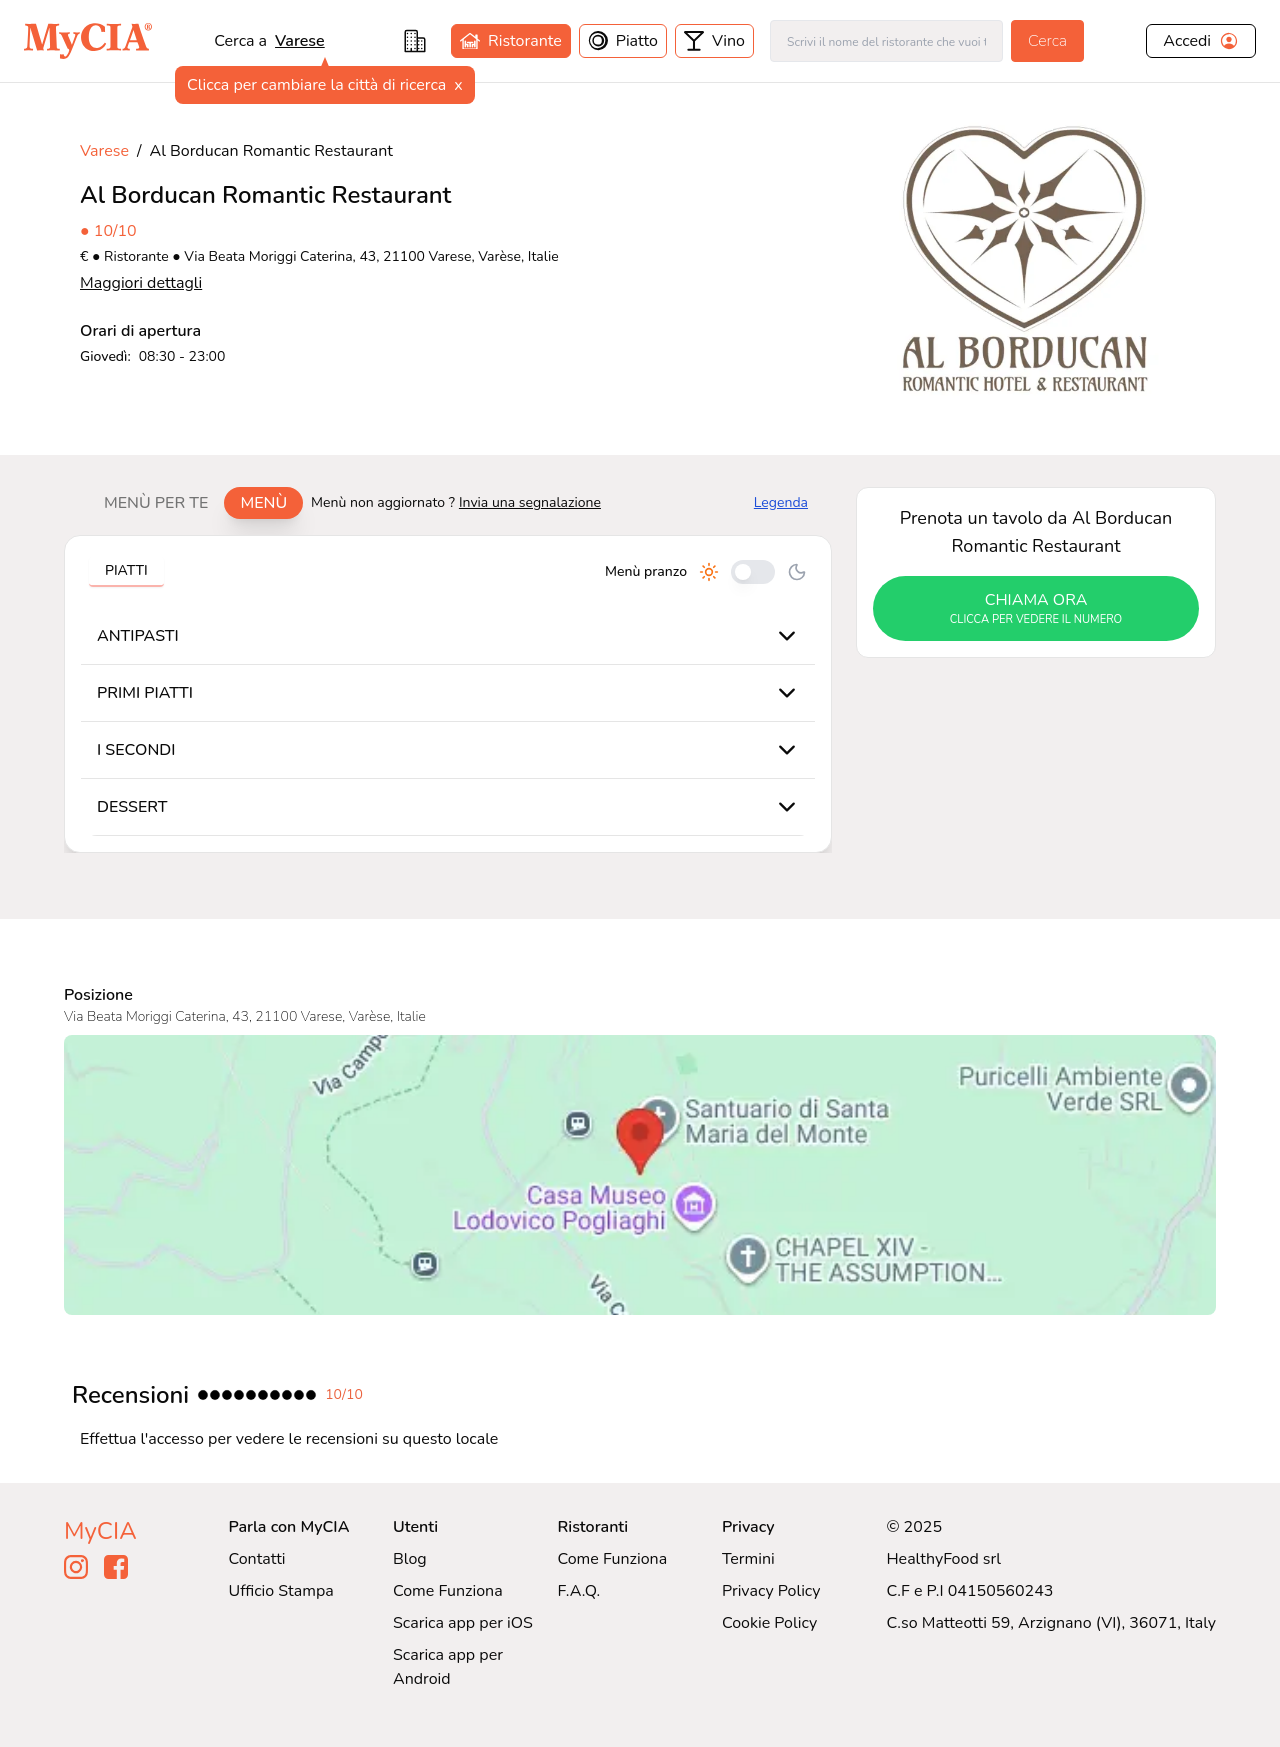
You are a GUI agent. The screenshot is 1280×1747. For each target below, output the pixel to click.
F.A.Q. (578, 1591)
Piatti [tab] (126, 570)
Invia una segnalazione (530, 502)
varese (300, 41)
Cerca (1047, 41)
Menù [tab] (263, 503)
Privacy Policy (771, 1591)
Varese (104, 151)
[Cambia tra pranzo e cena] (753, 572)
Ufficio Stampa (281, 1591)
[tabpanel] (448, 694)
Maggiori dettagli (141, 283)
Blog (410, 1559)
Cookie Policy (769, 1623)
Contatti (257, 1559)
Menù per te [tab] (156, 503)
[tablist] (195, 503)
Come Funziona (448, 1591)
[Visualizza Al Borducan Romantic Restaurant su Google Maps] (640, 1175)
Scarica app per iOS (463, 1623)
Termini (748, 1559)
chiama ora (1036, 609)
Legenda (781, 502)
